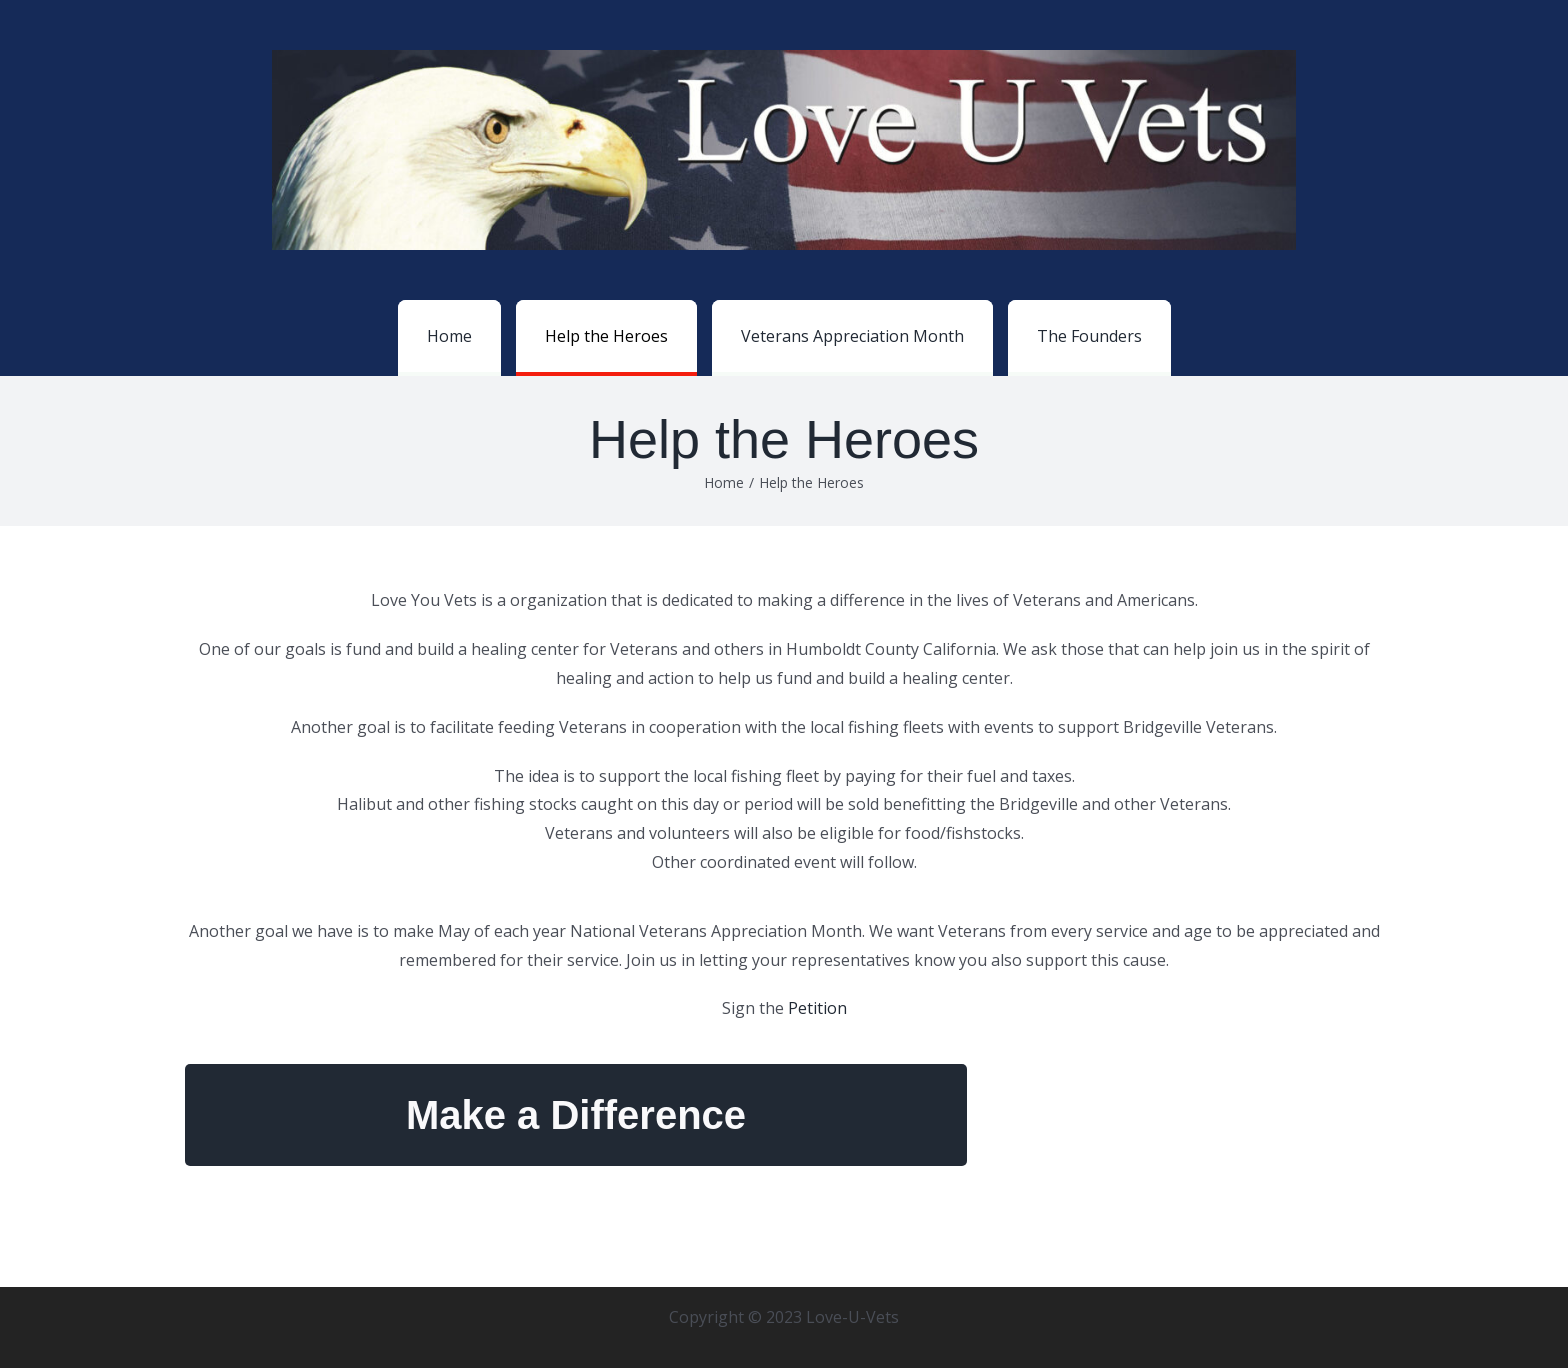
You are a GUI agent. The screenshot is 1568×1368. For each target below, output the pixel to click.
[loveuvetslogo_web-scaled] (784, 58)
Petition (817, 1008)
